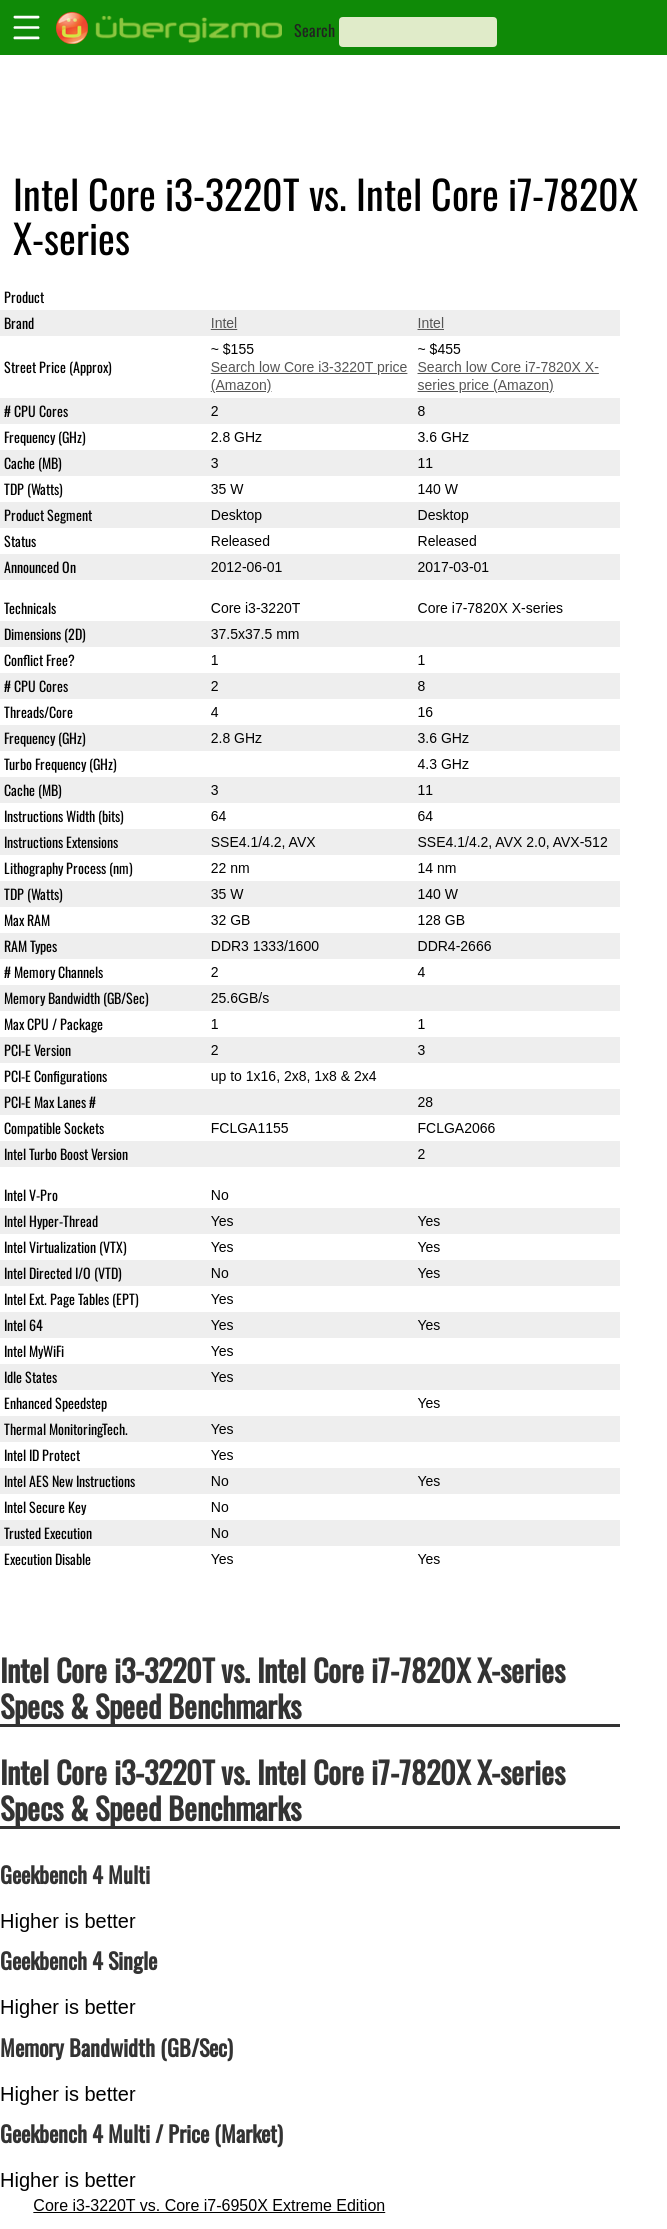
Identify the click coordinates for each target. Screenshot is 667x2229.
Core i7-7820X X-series (491, 297)
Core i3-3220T (256, 297)
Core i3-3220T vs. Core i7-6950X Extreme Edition (209, 2205)
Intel (224, 323)
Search (314, 30)
